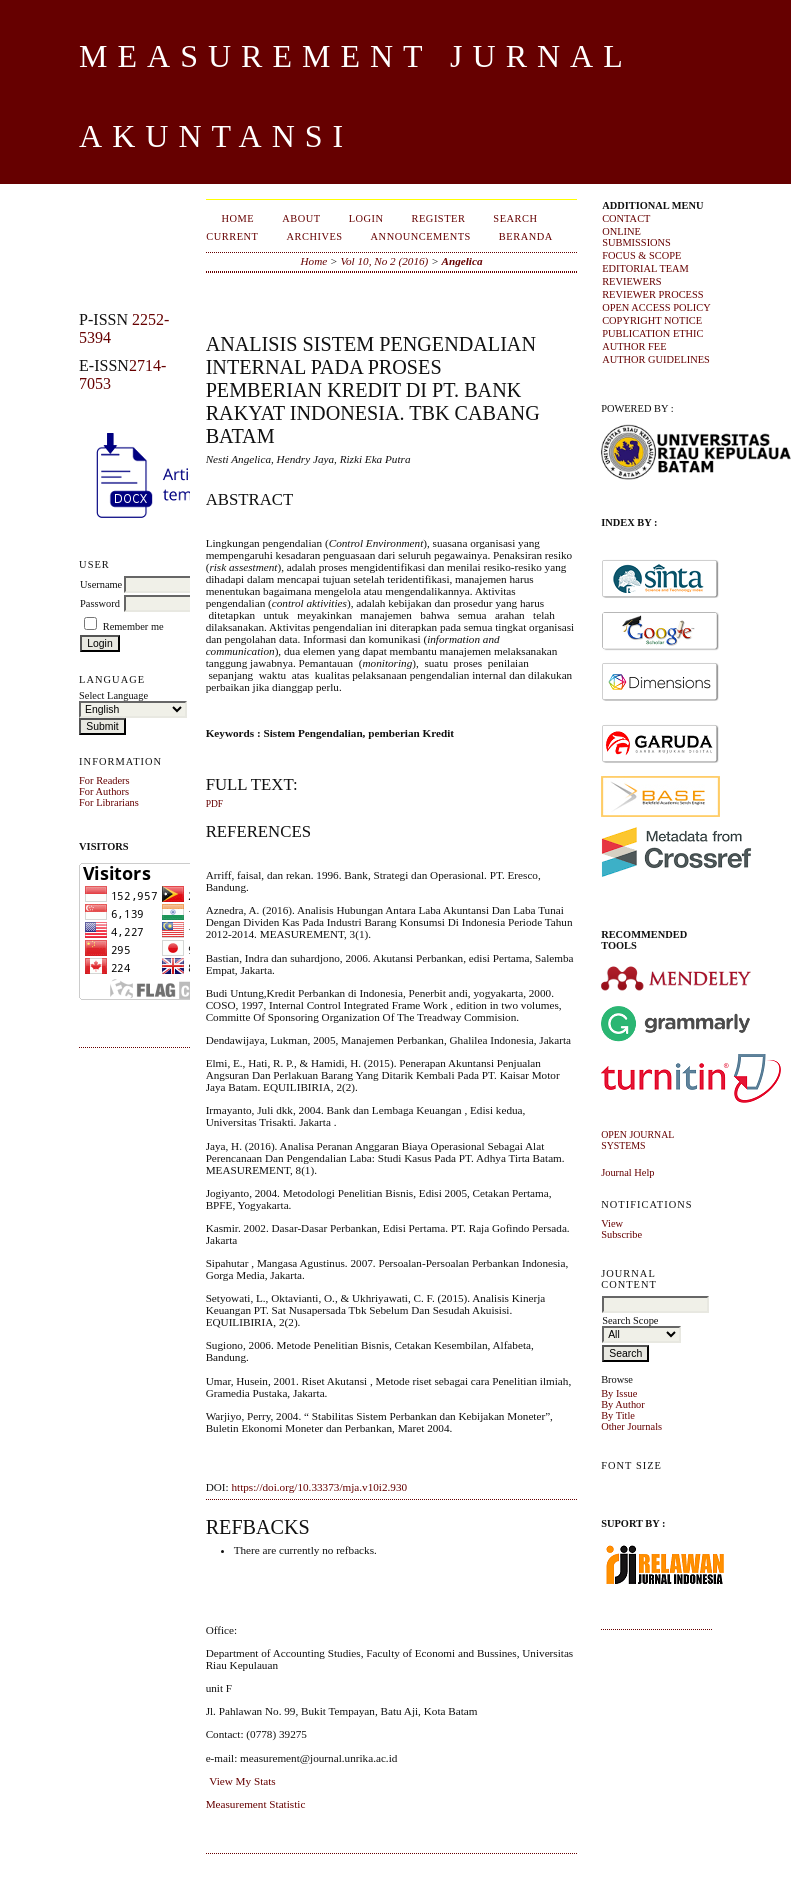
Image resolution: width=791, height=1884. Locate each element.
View (612, 1223)
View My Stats (242, 1781)
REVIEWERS (631, 281)
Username (101, 584)
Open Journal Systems (637, 1140)
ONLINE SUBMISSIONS (636, 237)
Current (232, 236)
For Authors (104, 791)
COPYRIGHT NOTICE (652, 320)
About (301, 218)
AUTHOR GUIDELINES (656, 359)
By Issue (619, 1393)
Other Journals (631, 1426)
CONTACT (626, 218)
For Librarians (109, 802)
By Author (623, 1404)
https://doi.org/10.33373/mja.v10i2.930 (319, 1487)
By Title (618, 1415)
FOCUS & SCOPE (641, 255)
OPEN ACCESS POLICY (656, 307)
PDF (214, 804)
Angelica (462, 261)
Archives (314, 236)
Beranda (526, 236)
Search (515, 218)
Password (100, 603)
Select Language (113, 695)
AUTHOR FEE (634, 346)
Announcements (421, 236)
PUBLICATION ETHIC (652, 333)
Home (238, 218)
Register (439, 218)
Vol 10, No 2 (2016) (384, 261)
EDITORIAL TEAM (645, 268)
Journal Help (627, 1172)
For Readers (104, 780)
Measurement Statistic (256, 1804)
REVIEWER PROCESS (652, 294)
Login (366, 218)
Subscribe (621, 1234)
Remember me (133, 626)
